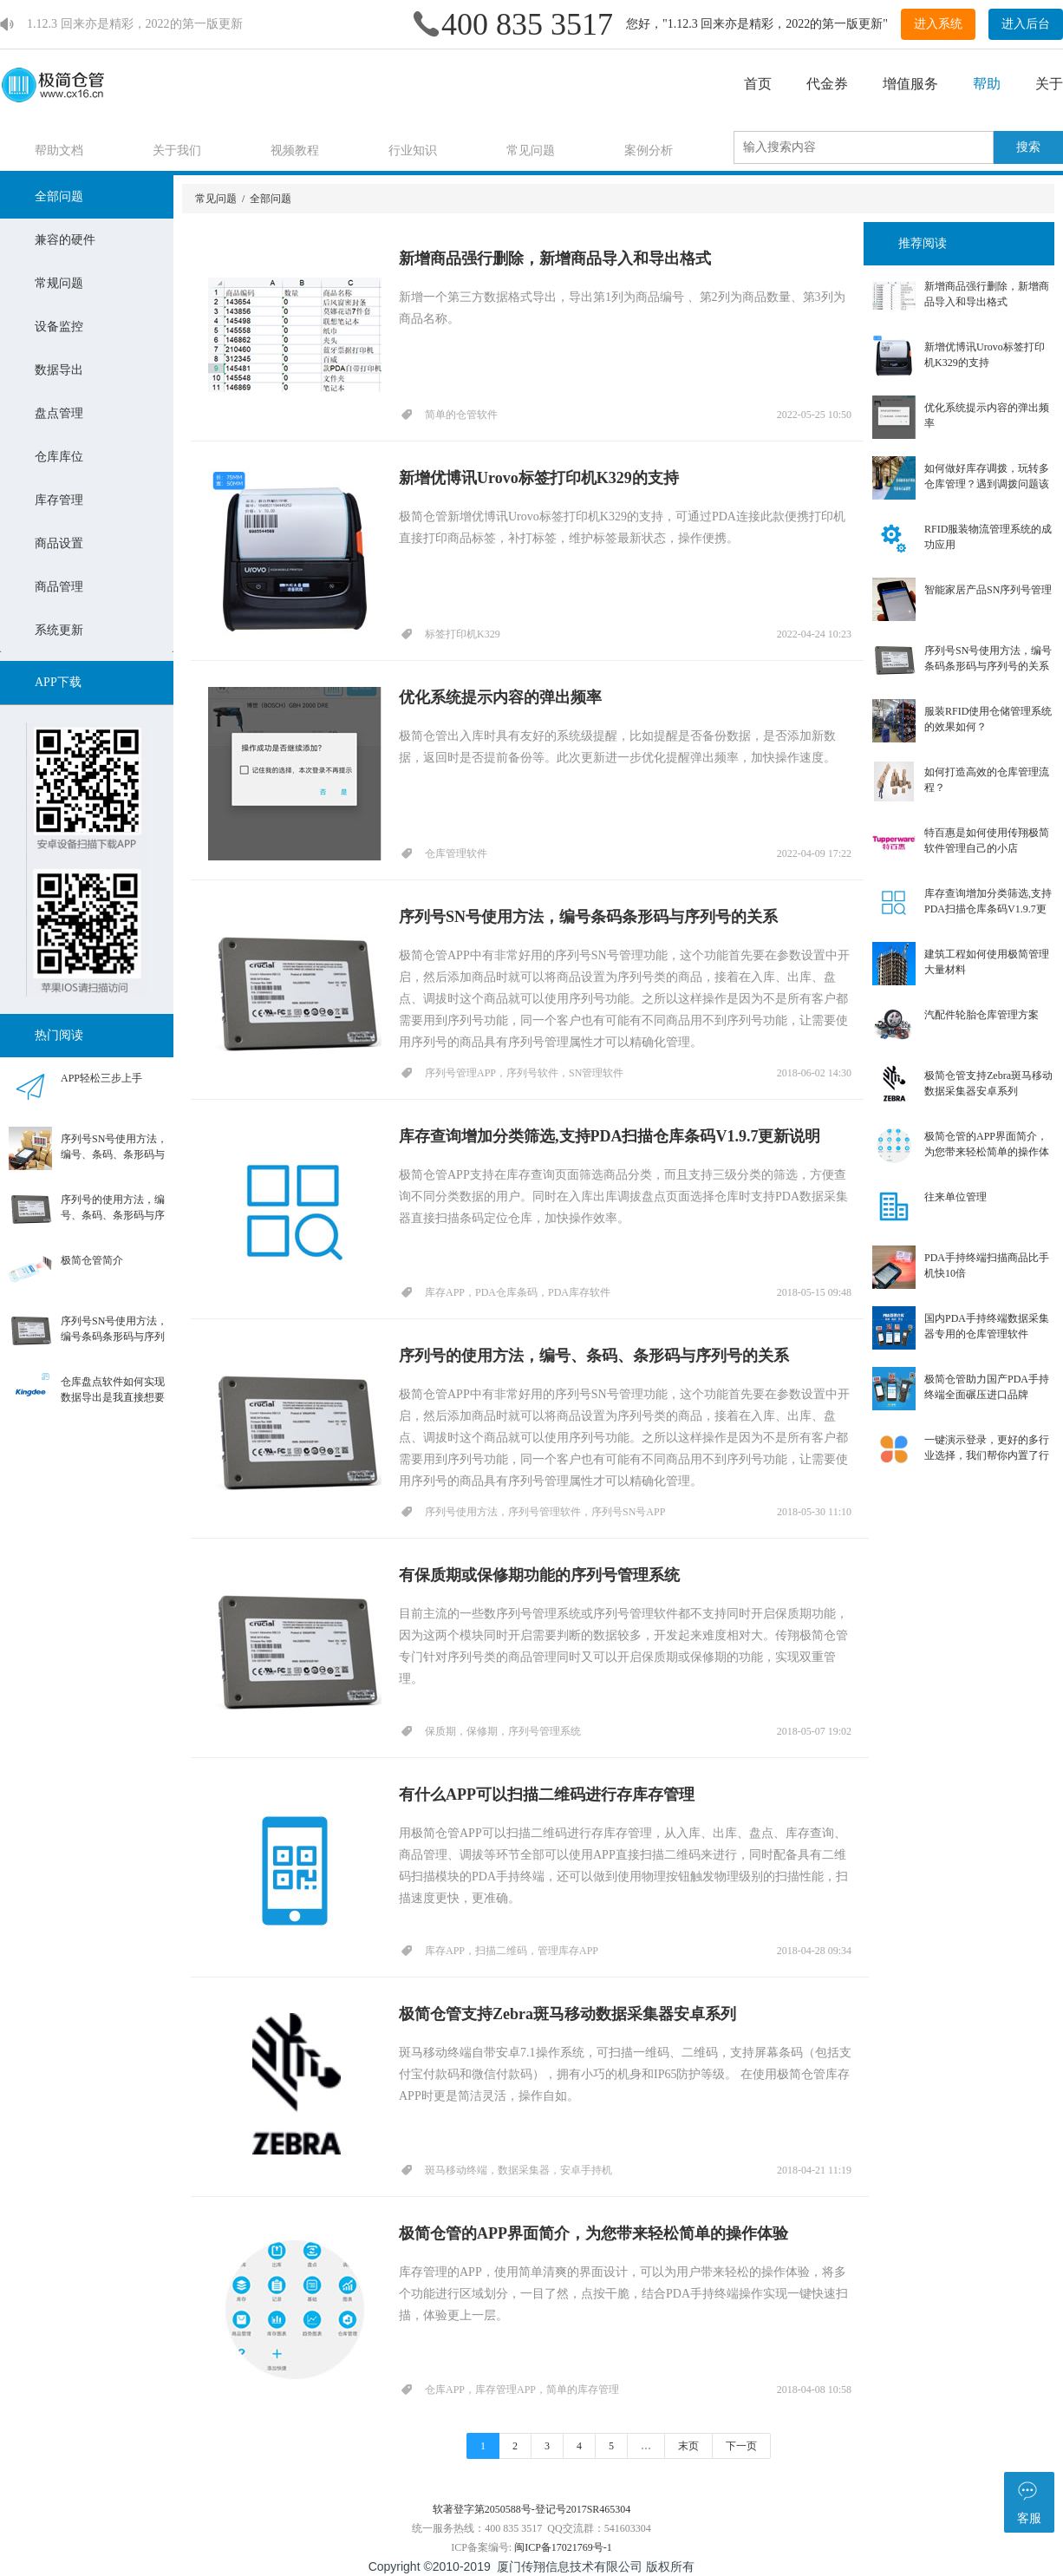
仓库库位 (59, 456)
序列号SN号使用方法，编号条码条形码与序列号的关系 (588, 916)
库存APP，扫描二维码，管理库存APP (511, 1951)
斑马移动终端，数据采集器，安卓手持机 (518, 2170)
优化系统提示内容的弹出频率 (500, 697)
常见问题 (530, 150)
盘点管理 (59, 413)
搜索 (1028, 147)
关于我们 (177, 150)
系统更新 (59, 630)
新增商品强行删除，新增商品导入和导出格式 (555, 258)
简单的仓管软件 (461, 415)
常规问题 (59, 283)
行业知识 (412, 150)
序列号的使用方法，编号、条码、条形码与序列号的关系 (594, 1355)
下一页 (741, 2446)
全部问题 (59, 196)
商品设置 (59, 543)
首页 (758, 83)
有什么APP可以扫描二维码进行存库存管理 (547, 1794)
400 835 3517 (527, 24)
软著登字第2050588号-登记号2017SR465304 (532, 2509)
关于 (1049, 83)
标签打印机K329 (462, 634)
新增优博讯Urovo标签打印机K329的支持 (539, 478)
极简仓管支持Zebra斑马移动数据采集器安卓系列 (567, 2014)
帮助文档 (59, 150)
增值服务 (910, 83)
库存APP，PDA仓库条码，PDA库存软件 (517, 1292)
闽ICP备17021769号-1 (563, 2547)
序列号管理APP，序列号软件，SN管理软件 (524, 1073)
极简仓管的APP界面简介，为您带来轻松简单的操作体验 (593, 2233)
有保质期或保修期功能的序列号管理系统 (539, 1575)
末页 (688, 2446)
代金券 (827, 83)
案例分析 (648, 150)
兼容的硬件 (65, 239)
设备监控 (59, 326)
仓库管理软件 (456, 853)
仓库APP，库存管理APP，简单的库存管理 (522, 2389)
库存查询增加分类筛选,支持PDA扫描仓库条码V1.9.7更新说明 (610, 1136)
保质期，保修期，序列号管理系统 (503, 1731)
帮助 (987, 83)
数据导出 (59, 369)
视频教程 (295, 150)
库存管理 (59, 500)
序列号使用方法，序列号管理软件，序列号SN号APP (545, 1512)
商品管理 (59, 586)
